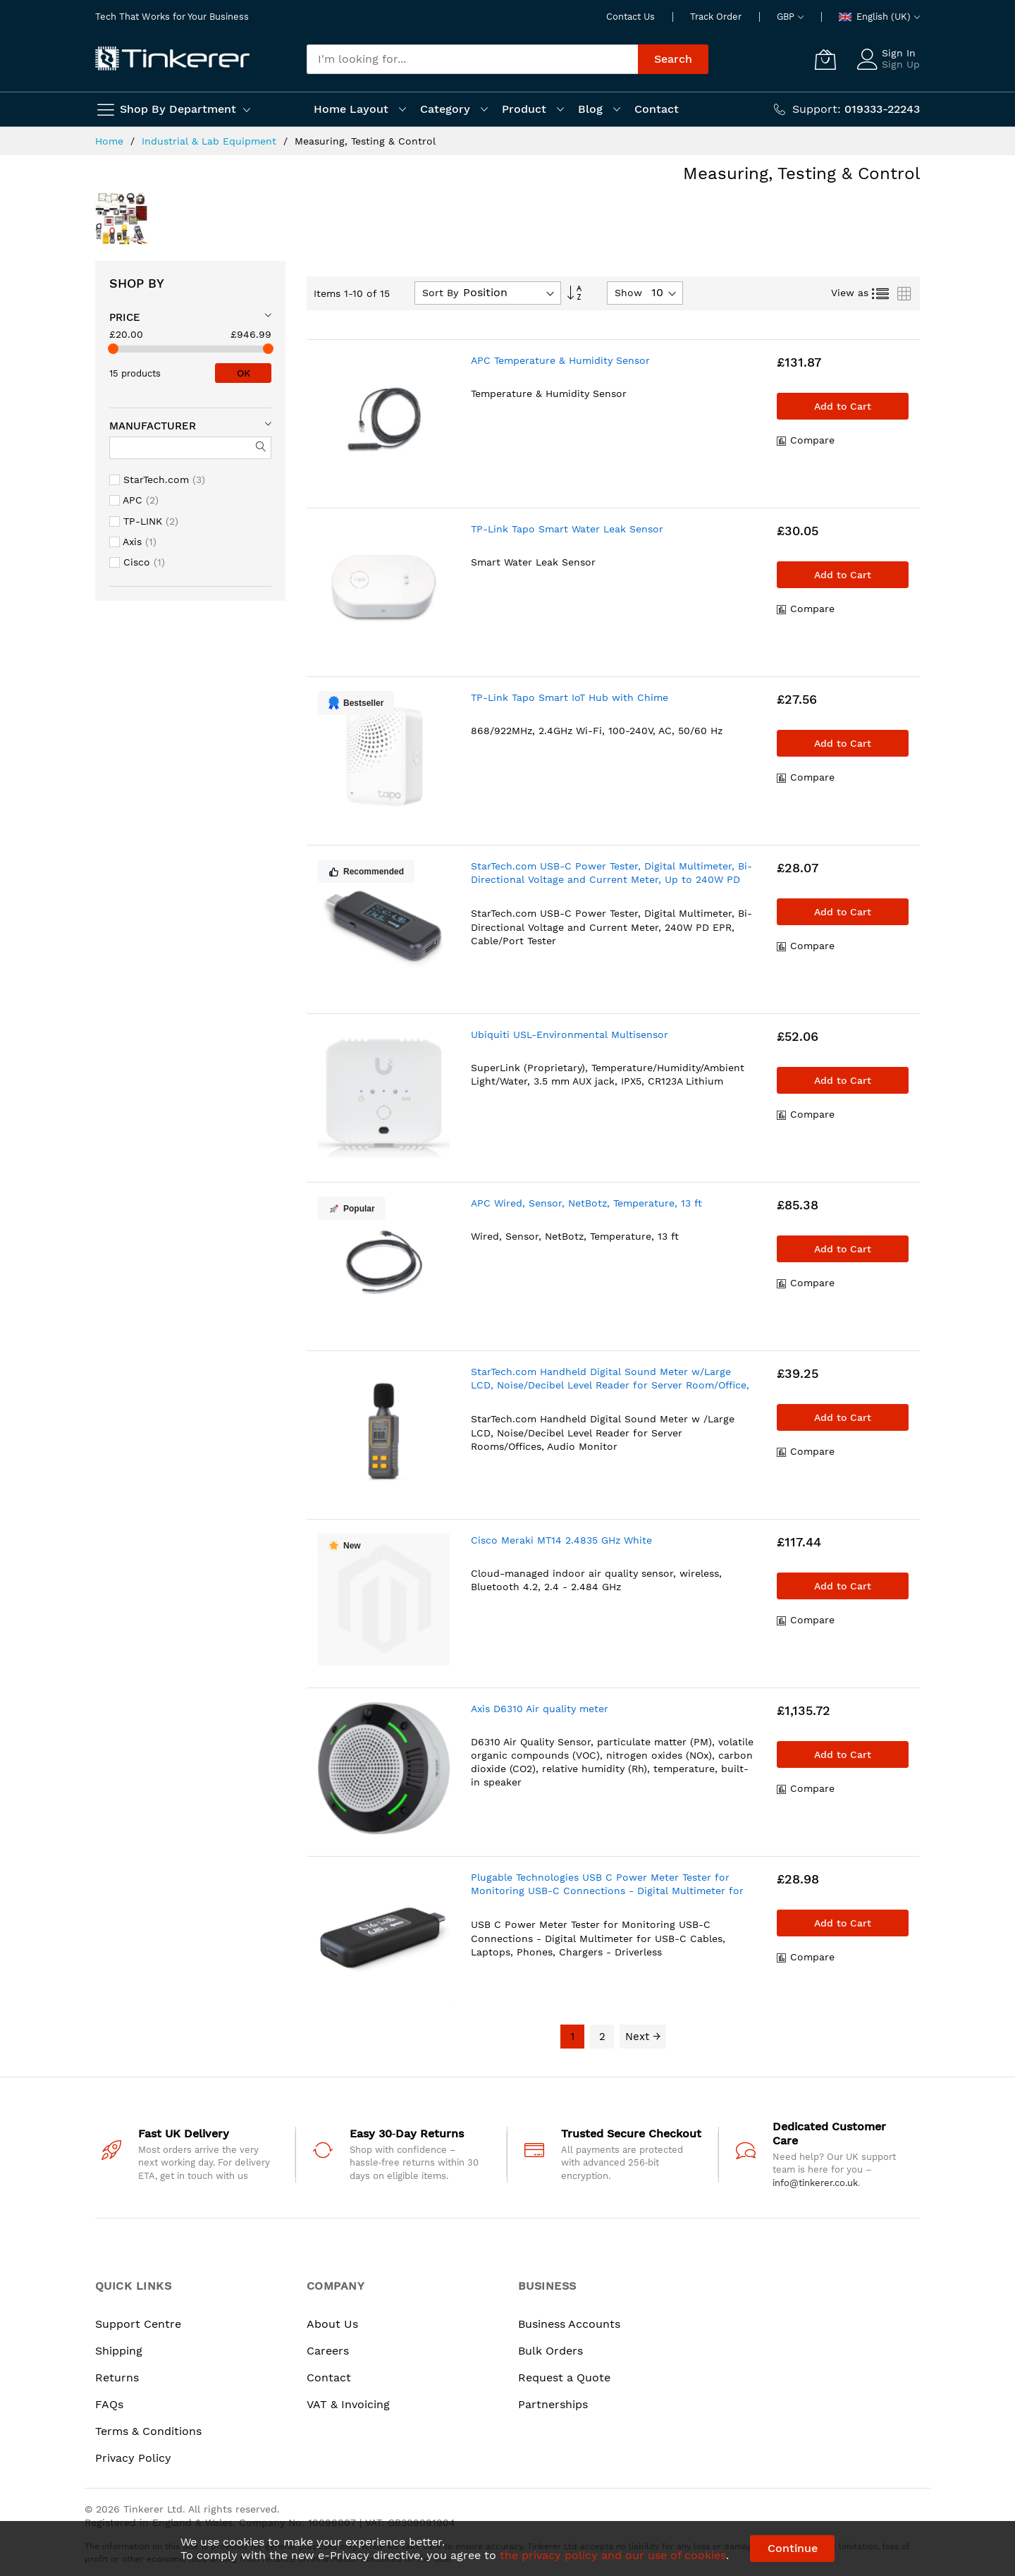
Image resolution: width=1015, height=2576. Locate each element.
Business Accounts (569, 2324)
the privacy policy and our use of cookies (613, 2555)
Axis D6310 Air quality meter (539, 1708)
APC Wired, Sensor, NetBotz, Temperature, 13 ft (586, 1203)
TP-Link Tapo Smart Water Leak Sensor (567, 529)
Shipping (118, 2350)
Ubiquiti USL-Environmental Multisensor (569, 1034)
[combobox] (472, 59)
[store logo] (172, 59)
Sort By (440, 292)
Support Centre (138, 2324)
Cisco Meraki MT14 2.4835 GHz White (561, 1540)
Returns (117, 2377)
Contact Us (630, 16)
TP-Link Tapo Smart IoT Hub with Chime (569, 697)
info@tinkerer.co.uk (815, 2183)
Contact (329, 2377)
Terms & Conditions (148, 2431)
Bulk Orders (550, 2350)
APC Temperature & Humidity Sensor (560, 360)
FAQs (109, 2404)
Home (111, 141)
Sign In (899, 53)
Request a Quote (564, 2377)
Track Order (716, 16)
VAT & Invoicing (348, 2404)
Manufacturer (152, 426)
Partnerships (553, 2404)
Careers (328, 2350)
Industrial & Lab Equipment (211, 141)
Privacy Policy (133, 2458)
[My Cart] (825, 59)
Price (124, 317)
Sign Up (901, 64)
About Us (332, 2324)
